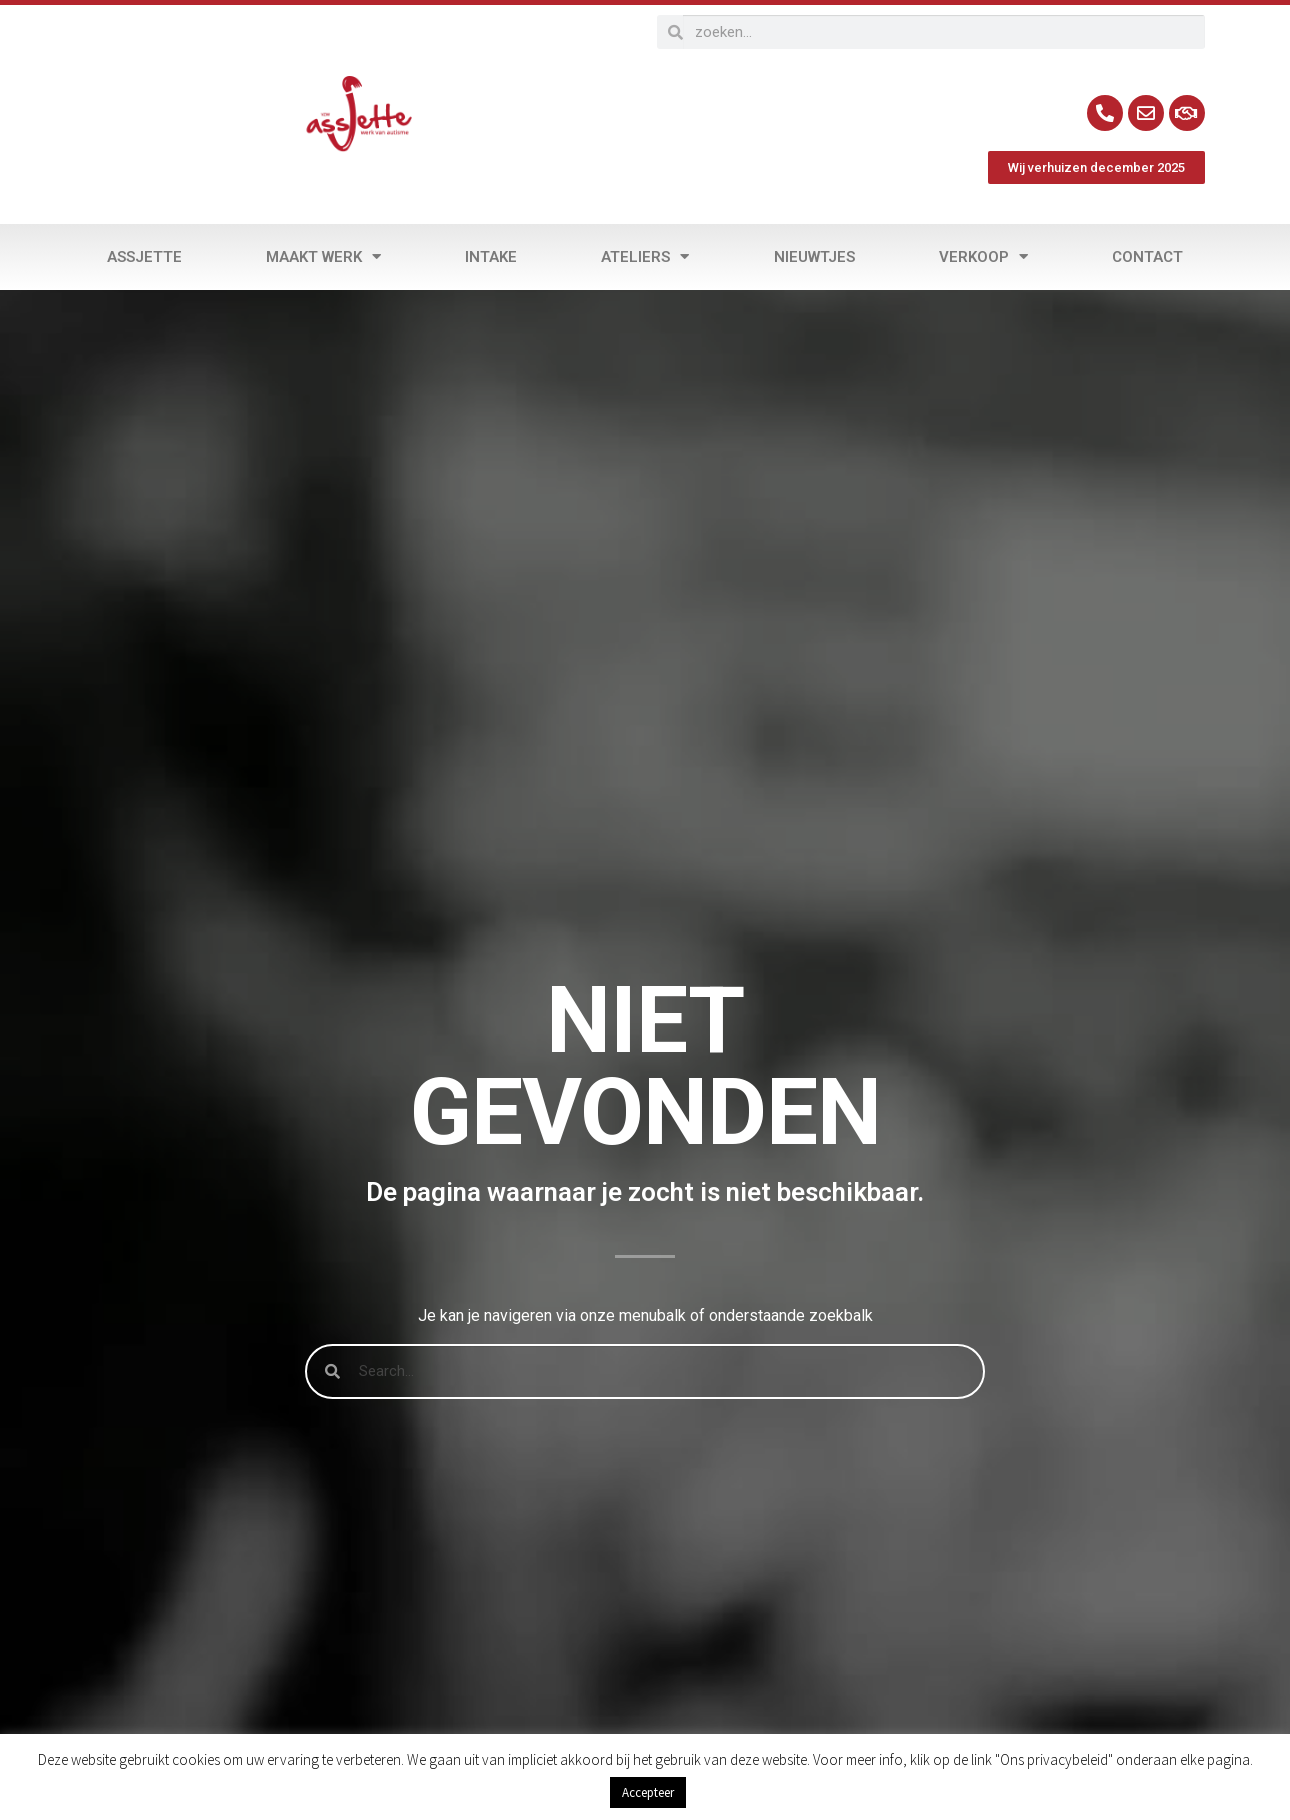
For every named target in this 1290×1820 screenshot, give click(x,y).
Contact (1147, 257)
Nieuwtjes (814, 257)
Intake (491, 257)
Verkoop (983, 256)
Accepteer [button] (648, 1792)
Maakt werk (323, 256)
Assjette (144, 257)
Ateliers (645, 256)
